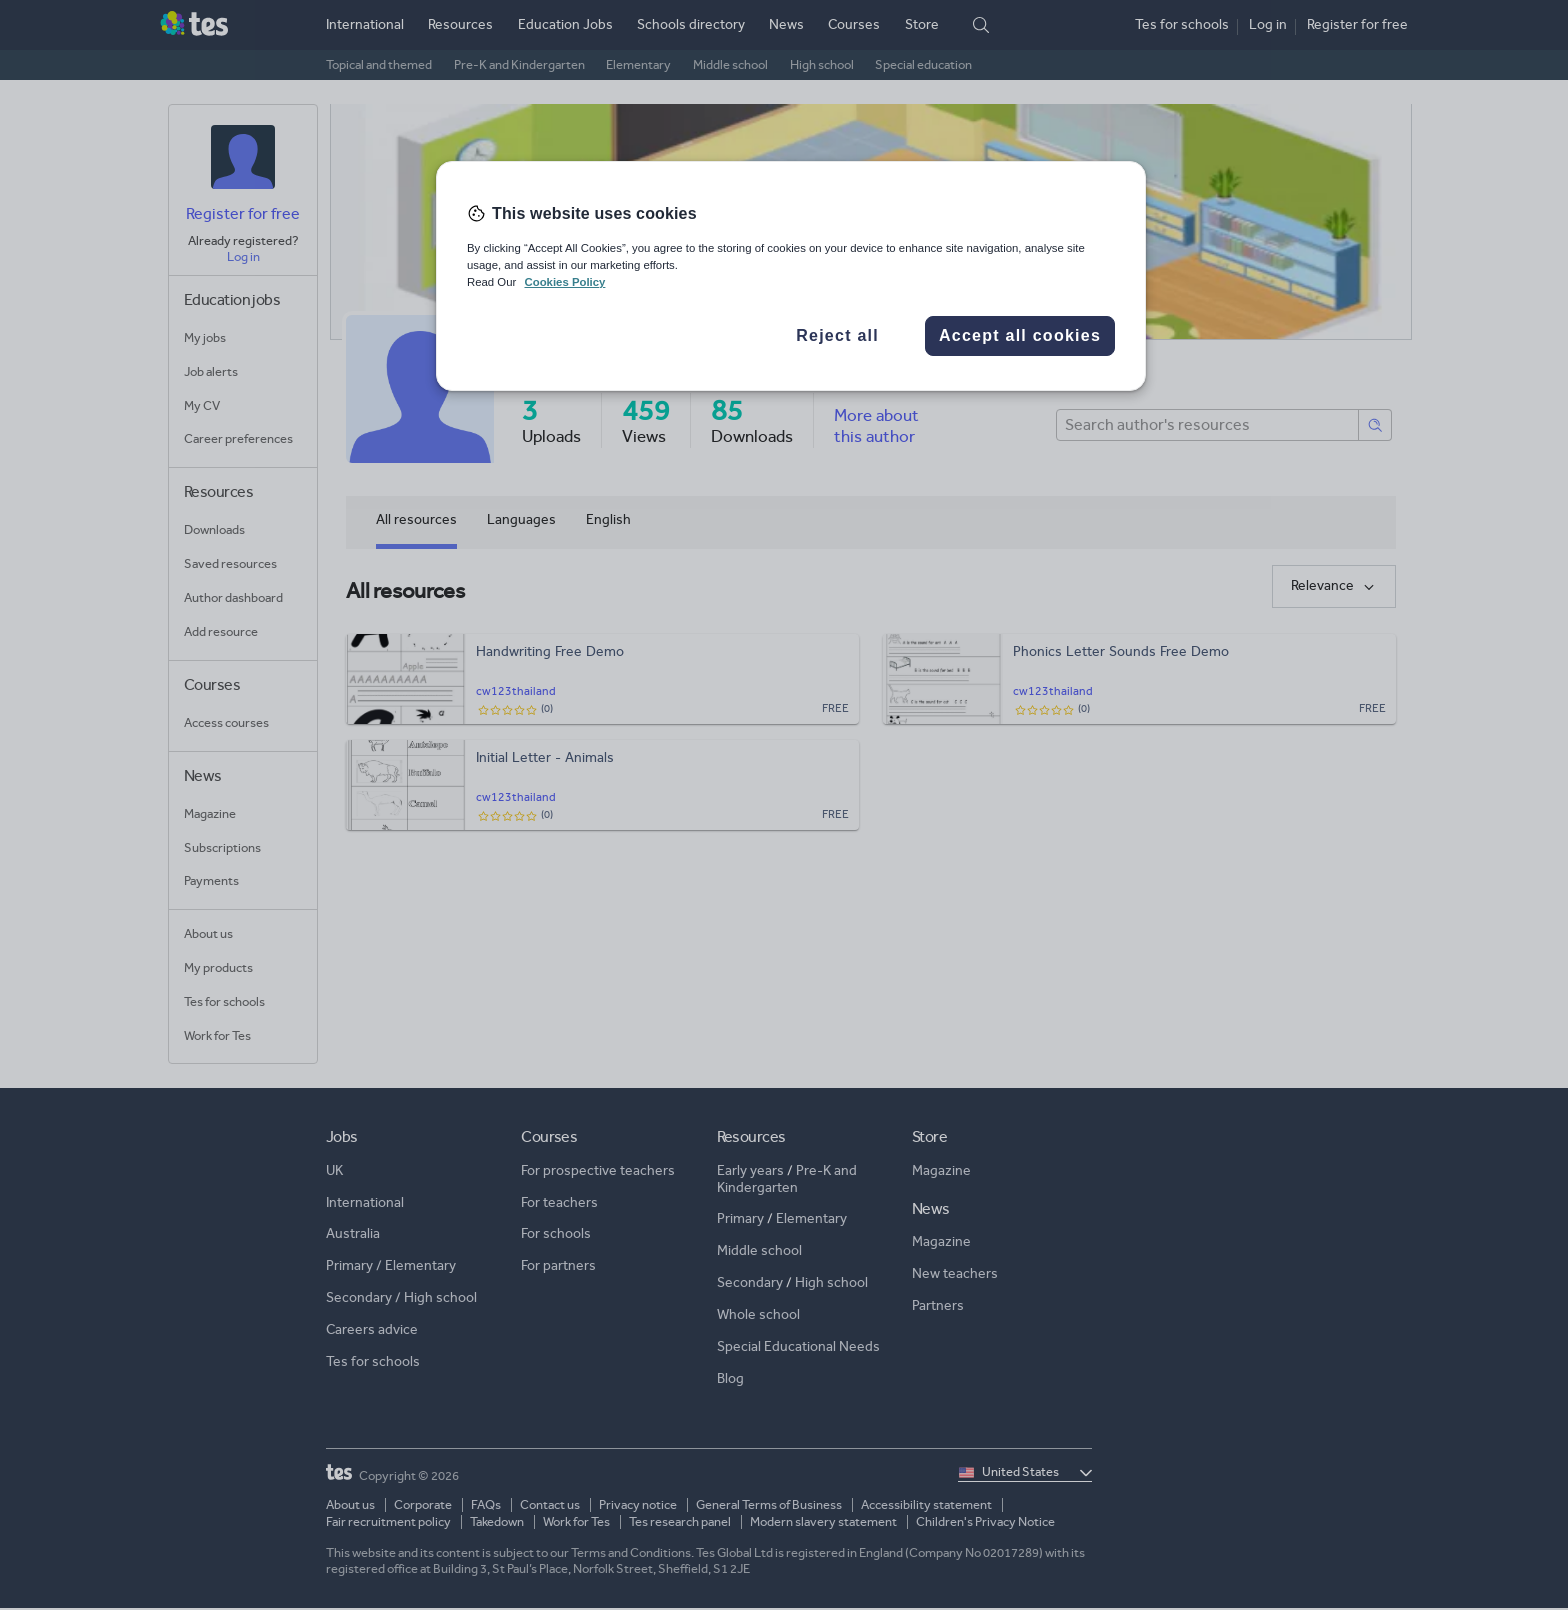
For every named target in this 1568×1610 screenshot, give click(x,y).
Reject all (837, 335)
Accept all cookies (1020, 335)
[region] (791, 276)
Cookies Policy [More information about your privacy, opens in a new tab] (564, 282)
